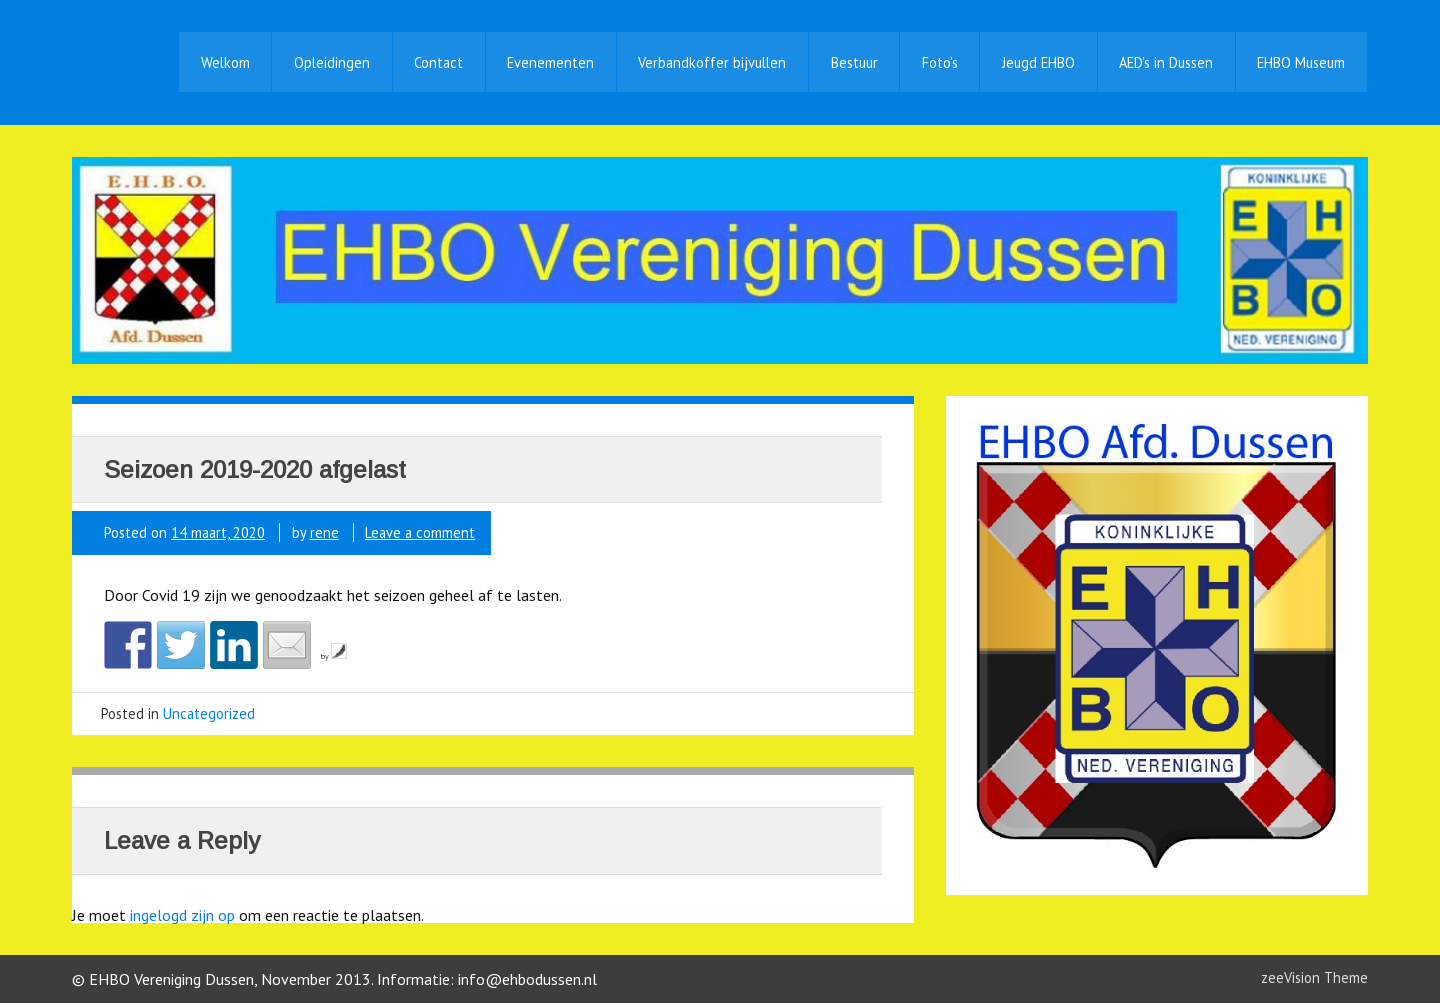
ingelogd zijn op (182, 915)
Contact (438, 62)
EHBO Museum (1301, 62)
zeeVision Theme (1314, 977)
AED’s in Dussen (1166, 62)
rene (324, 532)
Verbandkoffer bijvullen (712, 62)
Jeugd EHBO (1038, 62)
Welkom (225, 62)
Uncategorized (209, 713)
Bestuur (854, 62)
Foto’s (940, 62)
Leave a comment (420, 532)
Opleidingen (332, 62)
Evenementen (550, 62)
